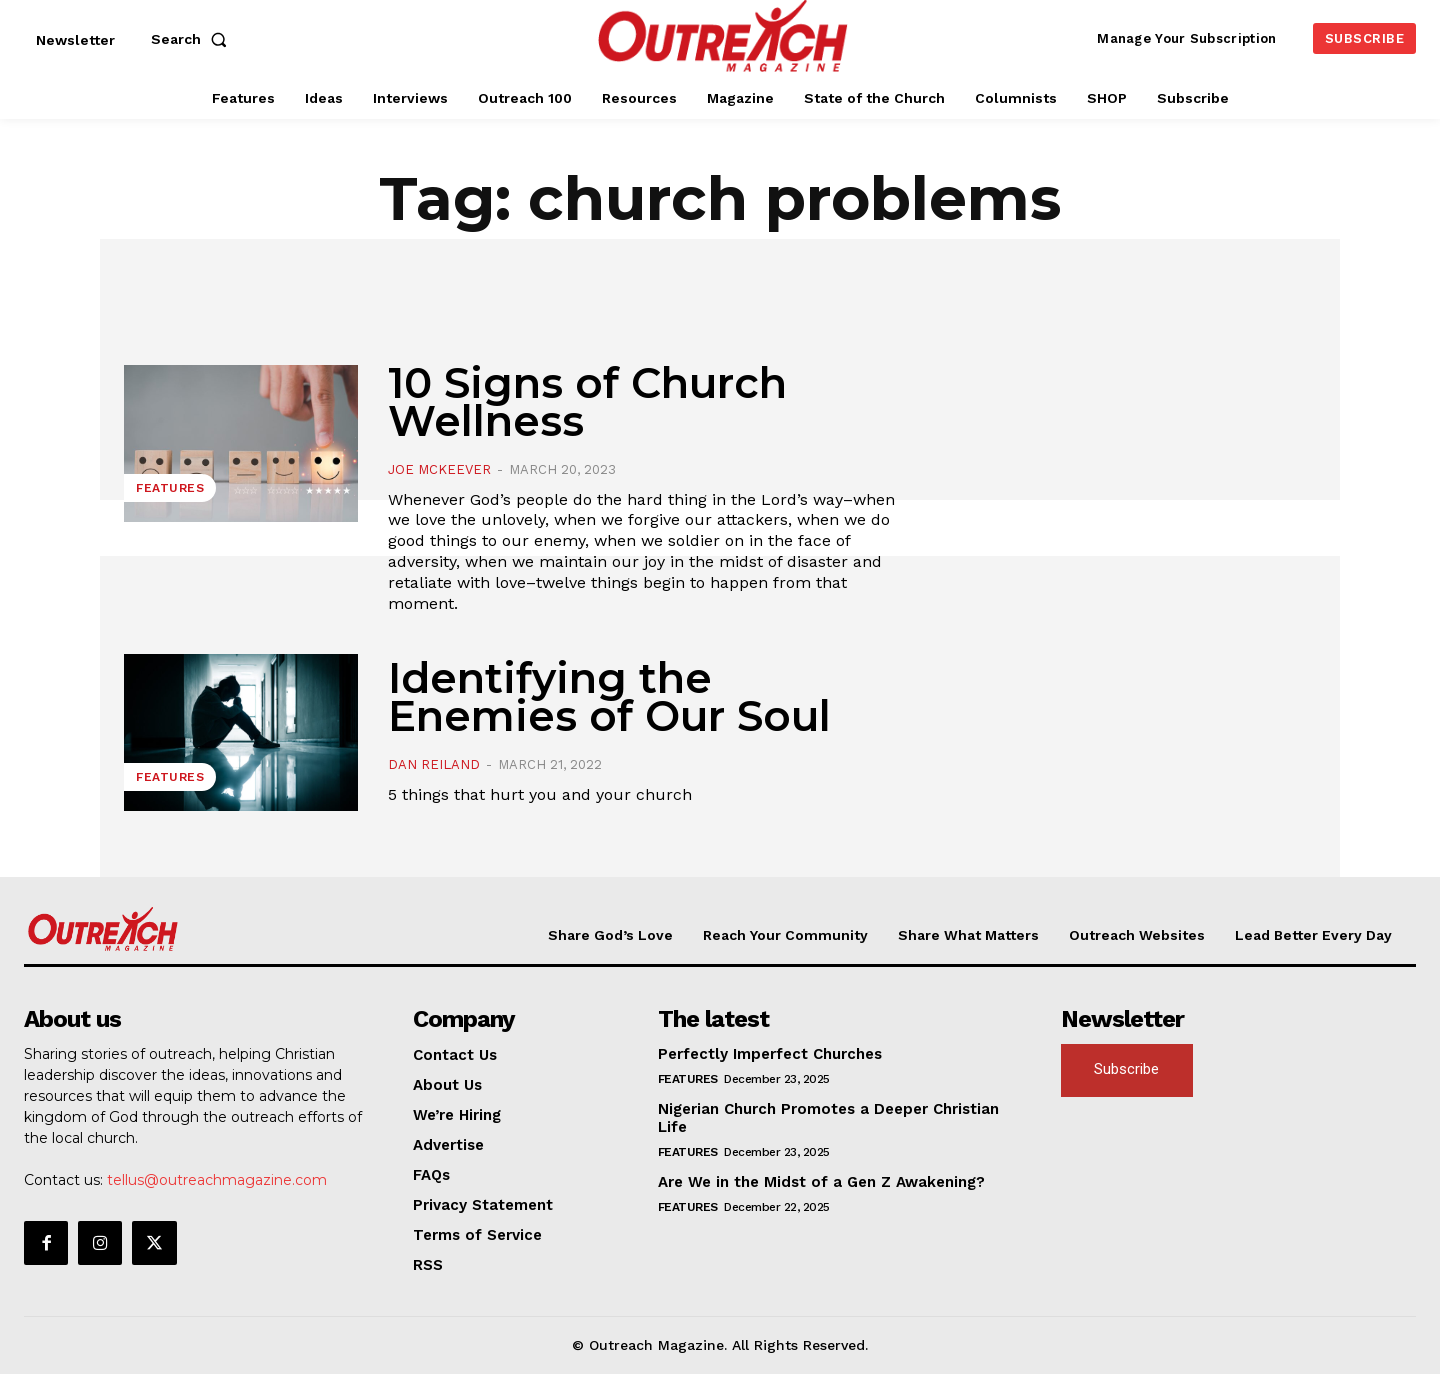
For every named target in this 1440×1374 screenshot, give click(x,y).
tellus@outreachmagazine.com (217, 1180)
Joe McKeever (439, 469)
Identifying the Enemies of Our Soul (609, 697)
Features (170, 488)
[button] (193, 39)
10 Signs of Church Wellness (587, 402)
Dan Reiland (434, 764)
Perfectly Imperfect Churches (770, 1054)
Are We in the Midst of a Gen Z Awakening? (821, 1182)
